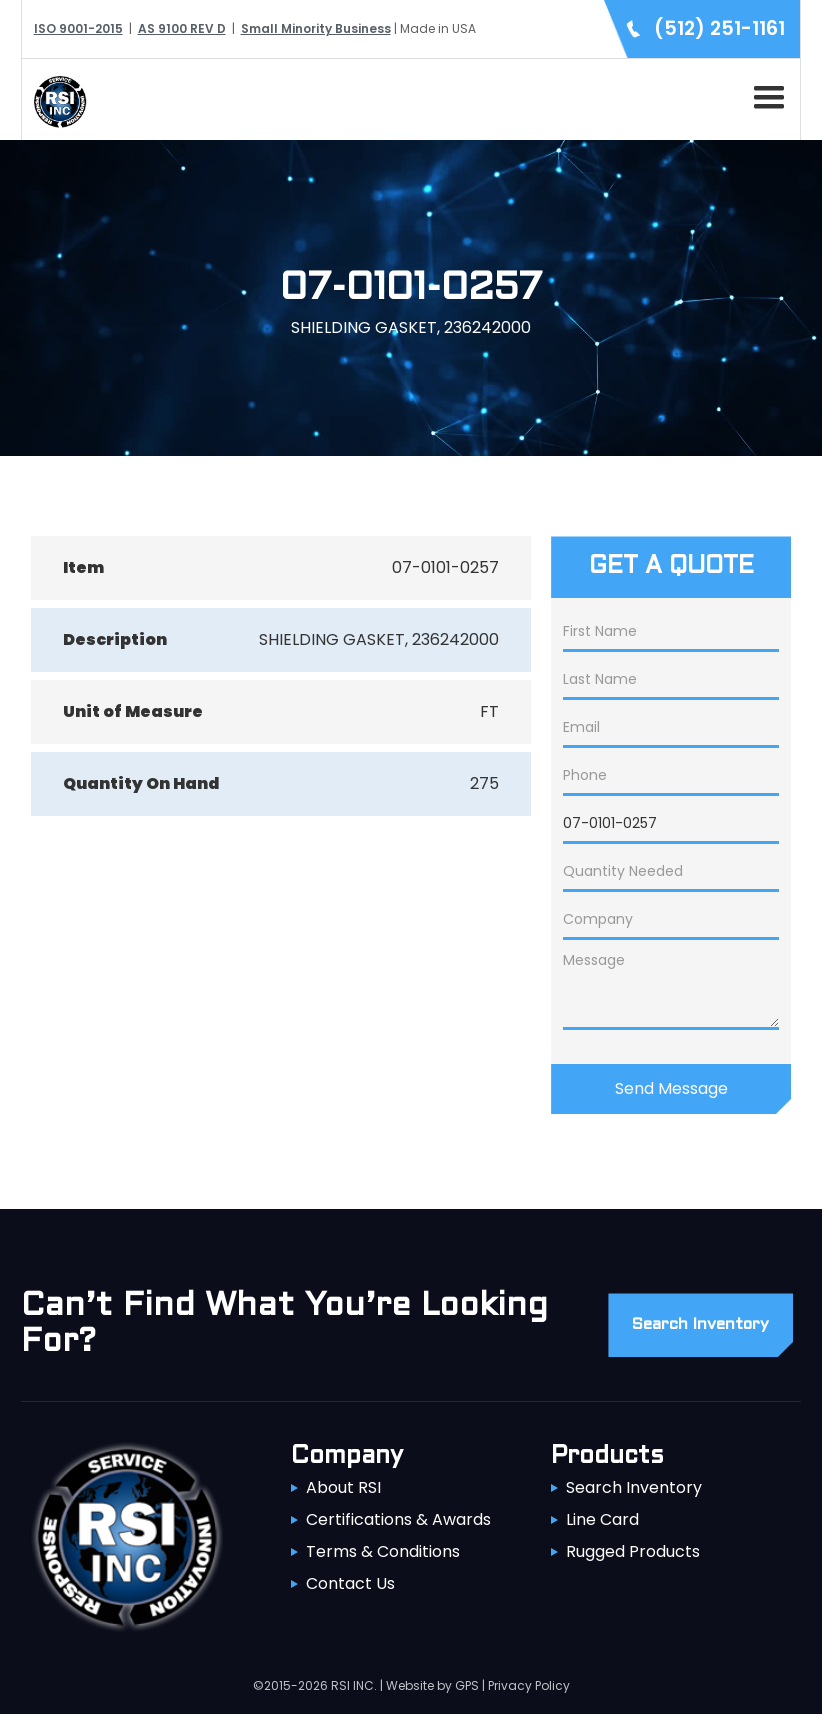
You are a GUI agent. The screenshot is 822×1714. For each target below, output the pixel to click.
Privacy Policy (529, 1685)
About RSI (343, 1487)
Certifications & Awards (398, 1519)
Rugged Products (633, 1551)
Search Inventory (634, 1487)
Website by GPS (432, 1685)
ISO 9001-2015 (78, 28)
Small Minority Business (316, 28)
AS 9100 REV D (182, 28)
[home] (55, 99)
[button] (765, 94)
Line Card (602, 1519)
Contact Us (350, 1583)
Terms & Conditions (383, 1551)
